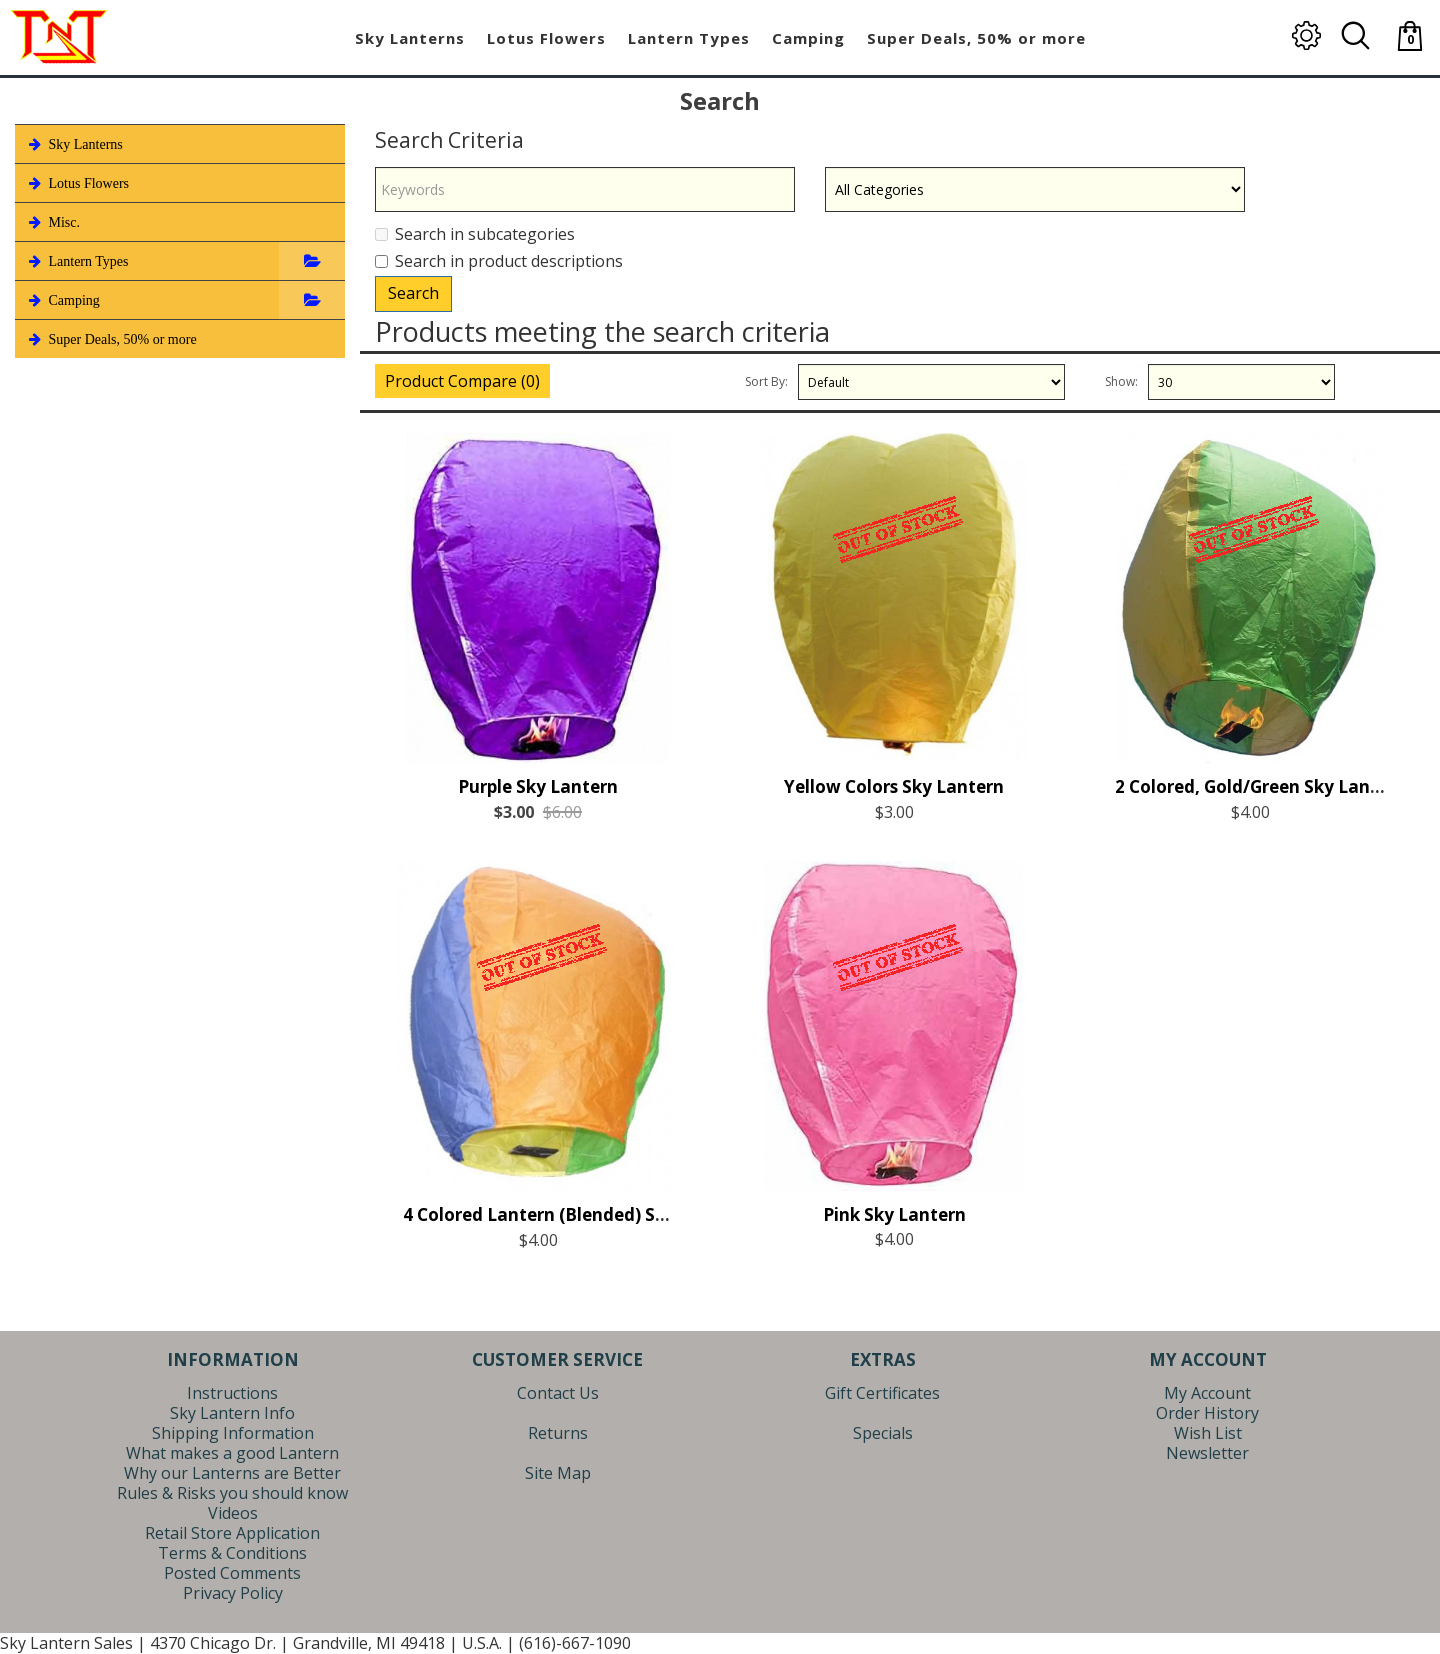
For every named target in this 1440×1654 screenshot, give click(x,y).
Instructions (232, 1393)
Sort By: (766, 381)
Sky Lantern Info (232, 1413)
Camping (62, 300)
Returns (558, 1433)
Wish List (1208, 1433)
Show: (1121, 381)
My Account (1207, 1393)
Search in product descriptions (499, 261)
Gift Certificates (882, 1393)
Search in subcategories (475, 234)
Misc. (52, 222)
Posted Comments (232, 1573)
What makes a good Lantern (232, 1453)
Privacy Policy (233, 1593)
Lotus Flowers (77, 183)
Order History (1207, 1413)
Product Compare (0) (462, 381)
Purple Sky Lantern (538, 808)
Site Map (558, 1473)
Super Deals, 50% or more (111, 339)
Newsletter (1207, 1453)
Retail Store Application (232, 1533)
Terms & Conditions (232, 1553)
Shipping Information (233, 1433)
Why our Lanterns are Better (232, 1473)
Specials (883, 1433)
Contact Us (558, 1393)
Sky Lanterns (74, 144)
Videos (233, 1513)
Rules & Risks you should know (232, 1493)
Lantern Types (77, 261)
